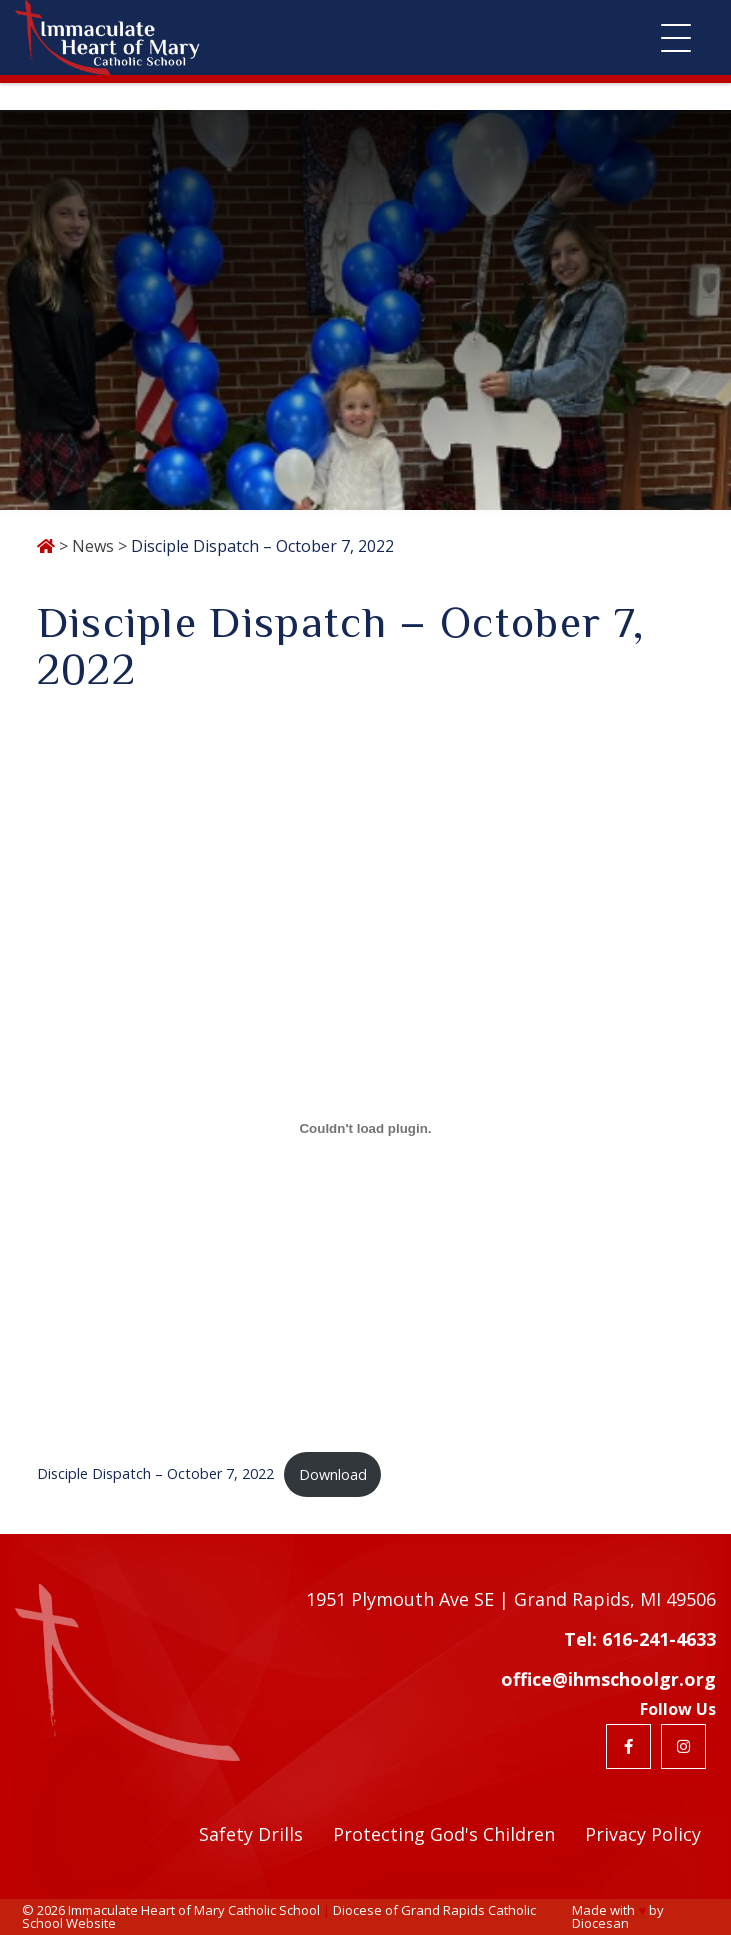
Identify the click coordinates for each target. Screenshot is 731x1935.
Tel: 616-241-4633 (640, 1639)
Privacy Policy (643, 1834)
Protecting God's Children (444, 1834)
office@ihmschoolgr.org (608, 1679)
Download (333, 1474)
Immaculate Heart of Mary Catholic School (194, 1910)
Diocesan (600, 1923)
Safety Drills (251, 1834)
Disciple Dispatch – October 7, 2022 (155, 1474)
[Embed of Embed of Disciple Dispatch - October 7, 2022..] (366, 1128)
